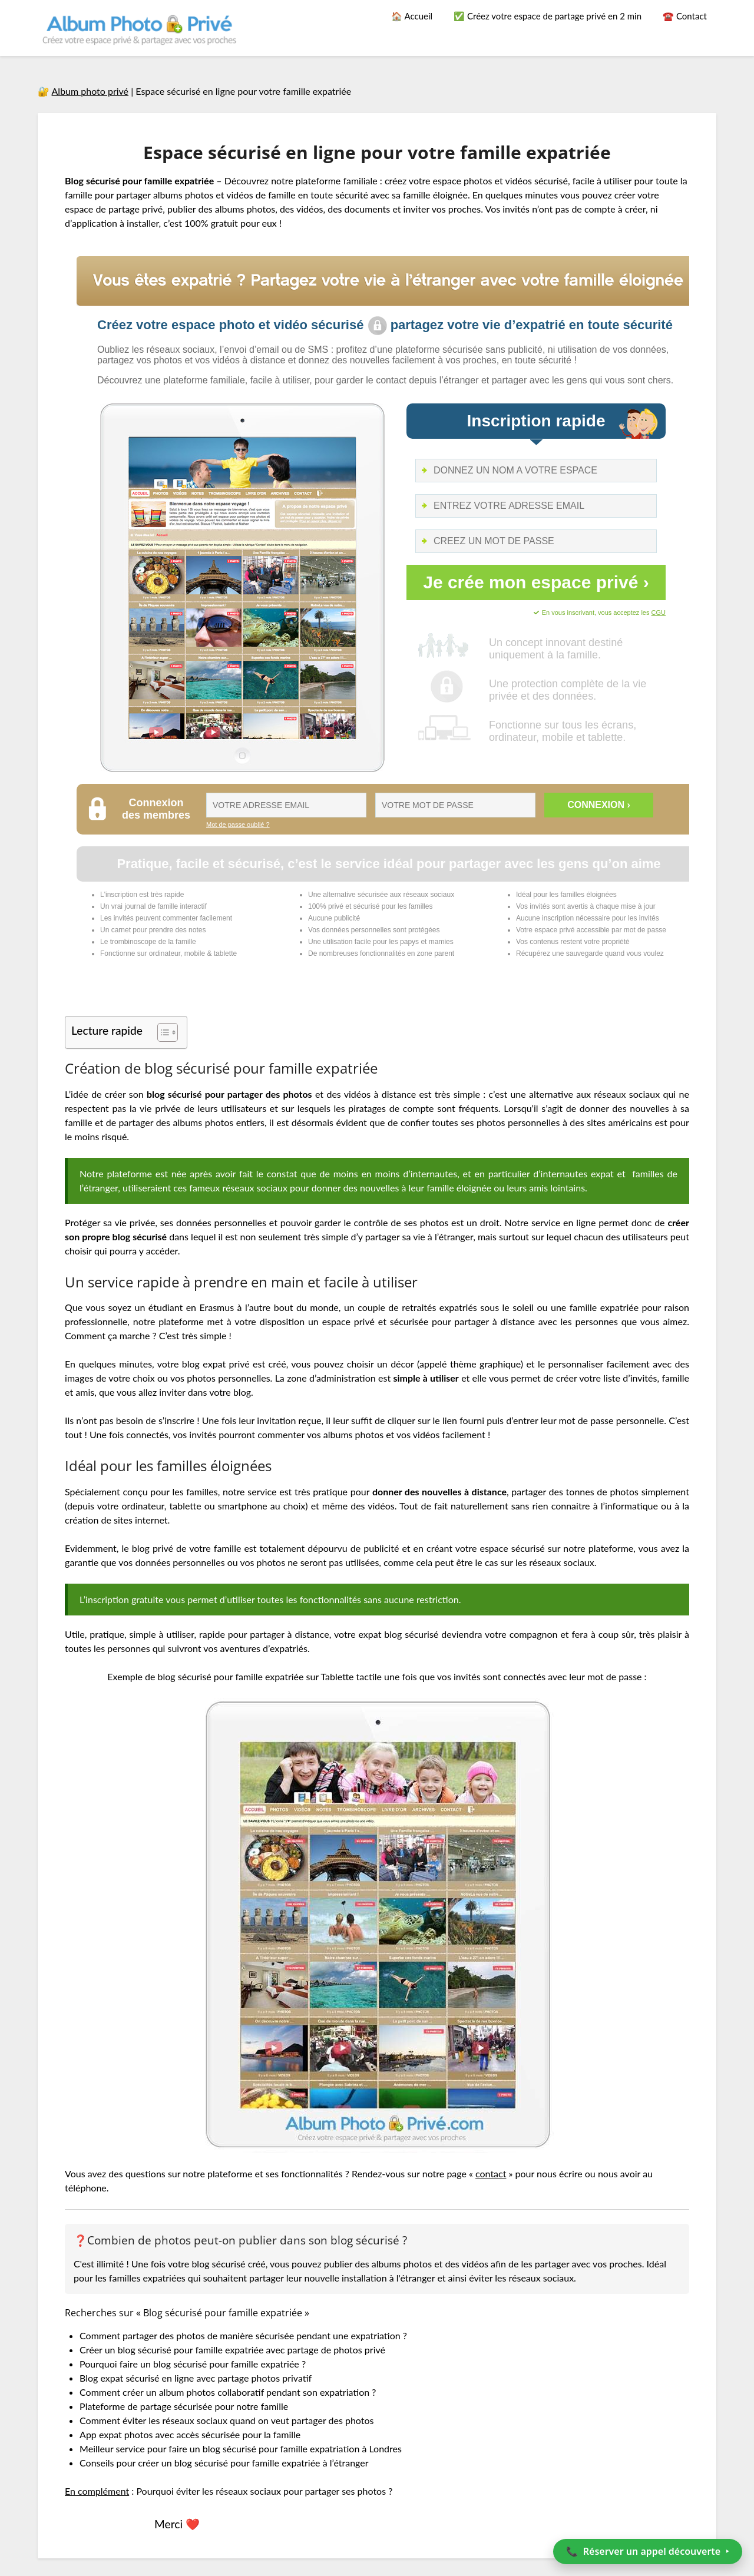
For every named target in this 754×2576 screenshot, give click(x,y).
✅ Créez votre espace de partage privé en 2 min (547, 16)
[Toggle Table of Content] (161, 1032)
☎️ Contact (685, 16)
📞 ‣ (647, 2551)
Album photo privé (90, 91)
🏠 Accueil (411, 16)
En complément (97, 2490)
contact (490, 2173)
